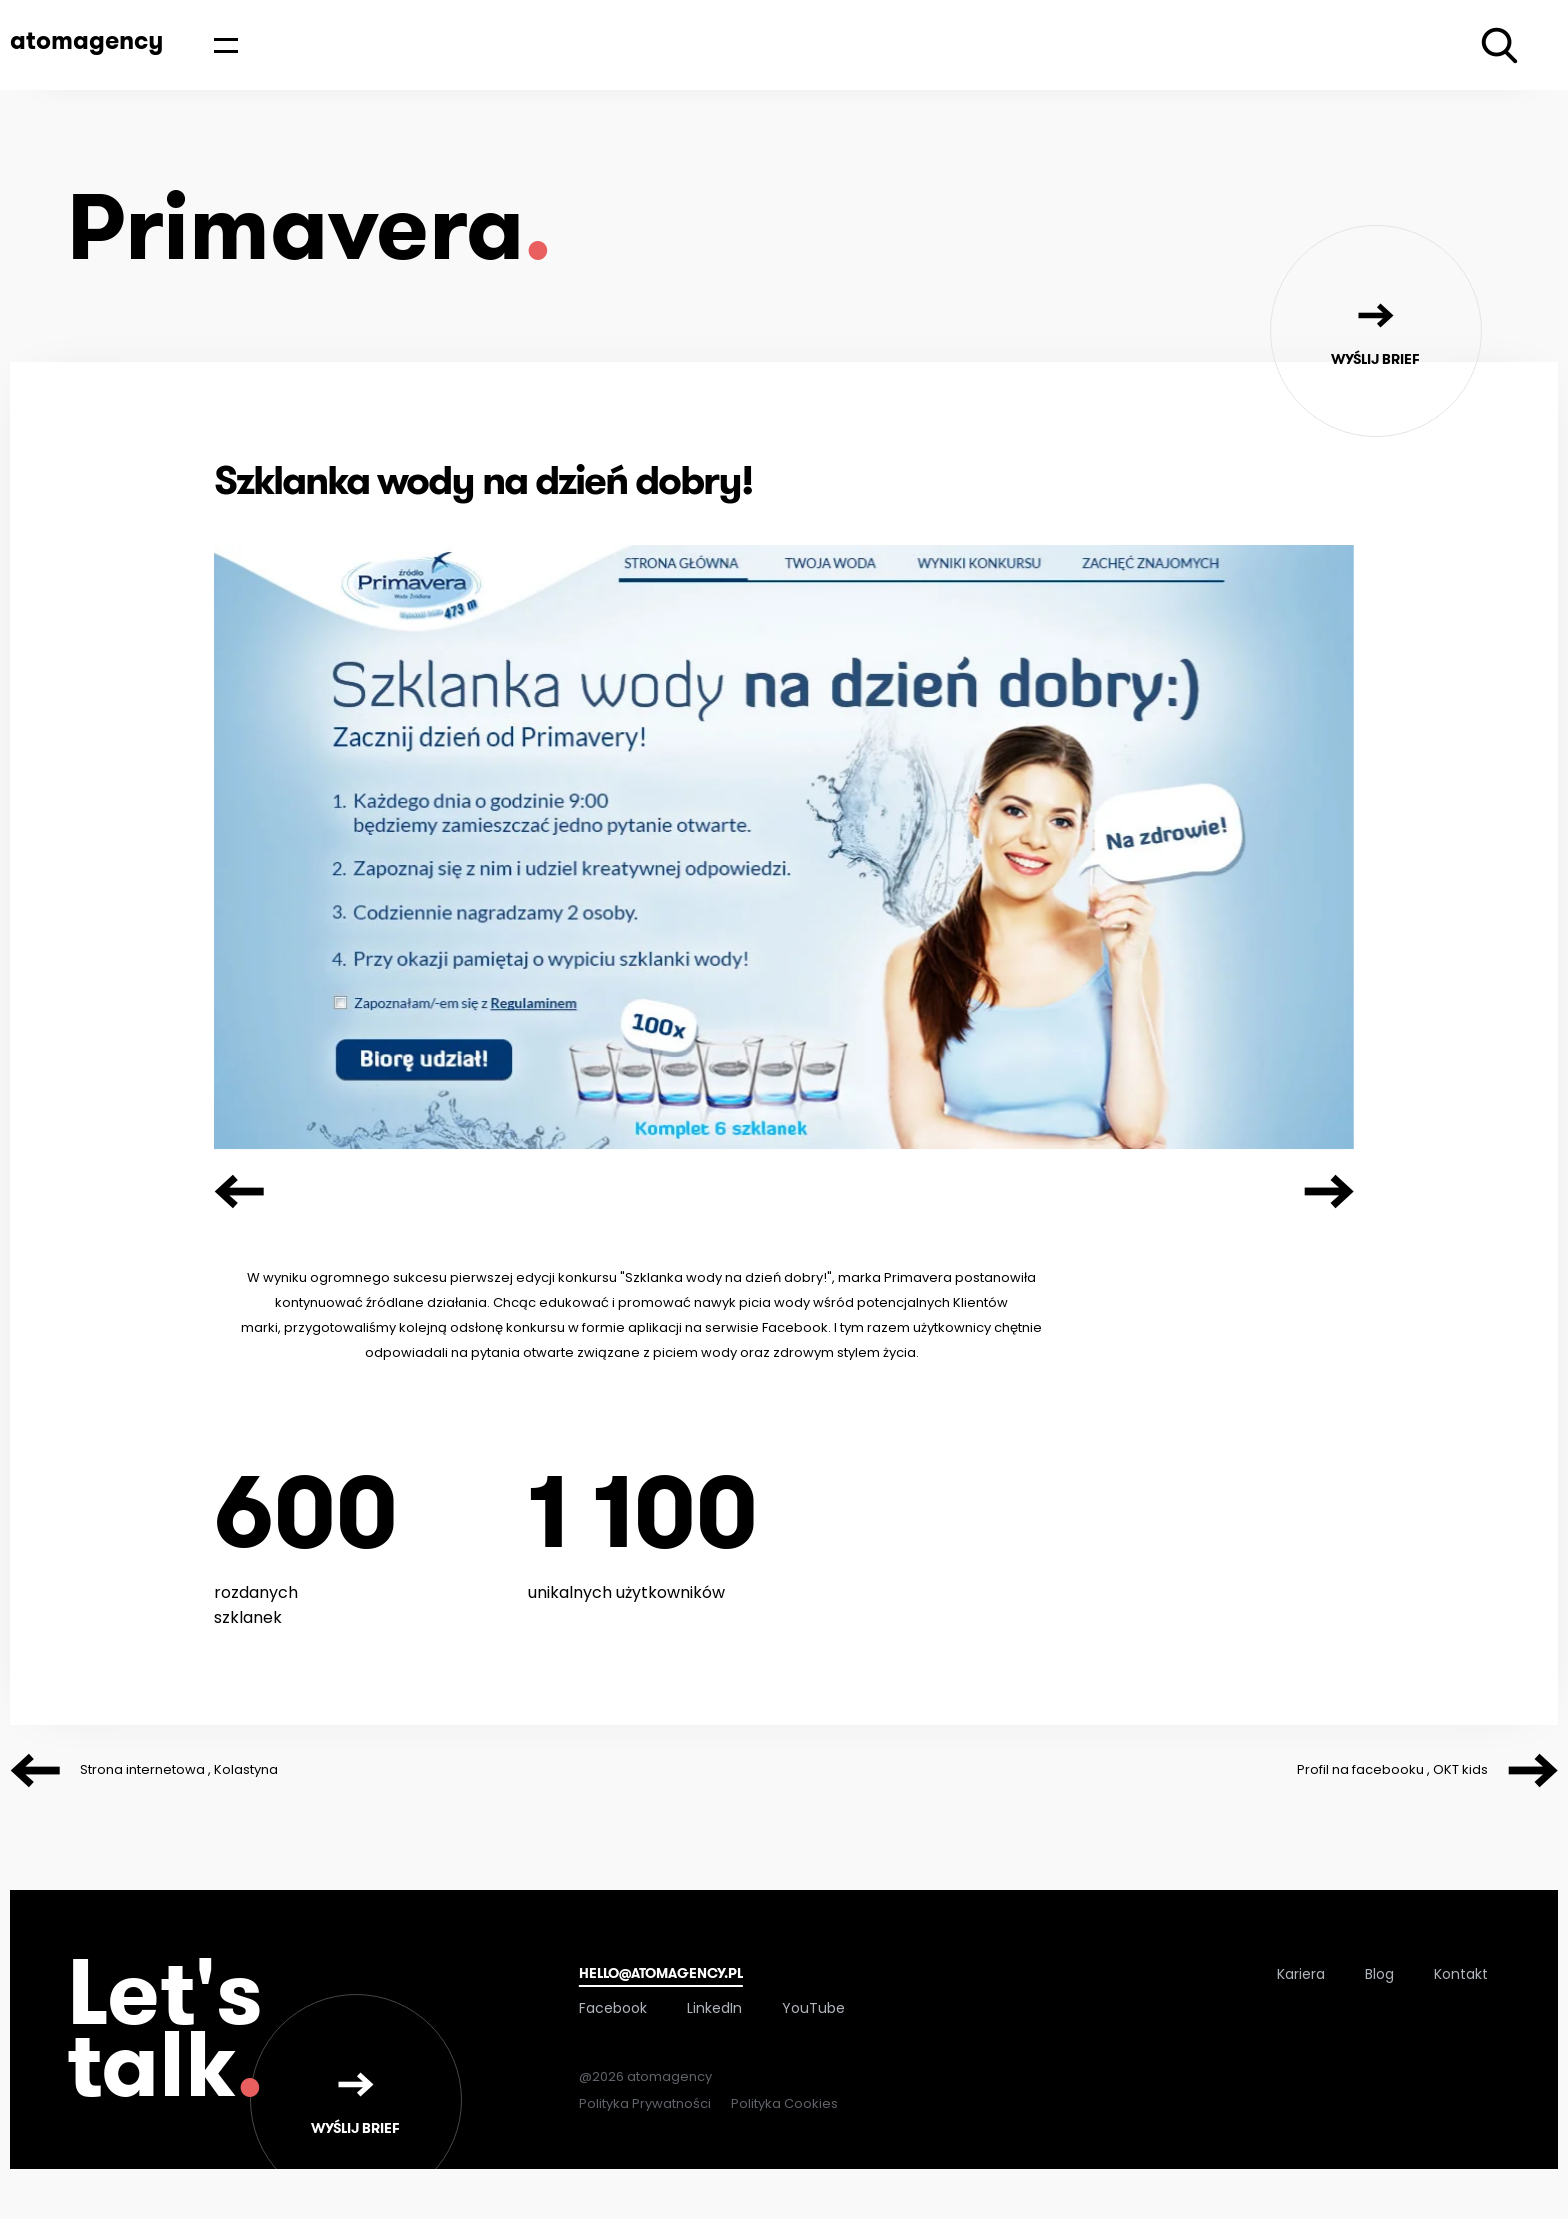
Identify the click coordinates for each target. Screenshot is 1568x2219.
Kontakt (1461, 1974)
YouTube (813, 2008)
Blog (1379, 1974)
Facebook (613, 2008)
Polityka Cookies (784, 2103)
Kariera (1301, 1974)
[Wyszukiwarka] (1499, 45)
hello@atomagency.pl (661, 1973)
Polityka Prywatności (645, 2103)
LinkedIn (714, 2008)
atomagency (86, 40)
